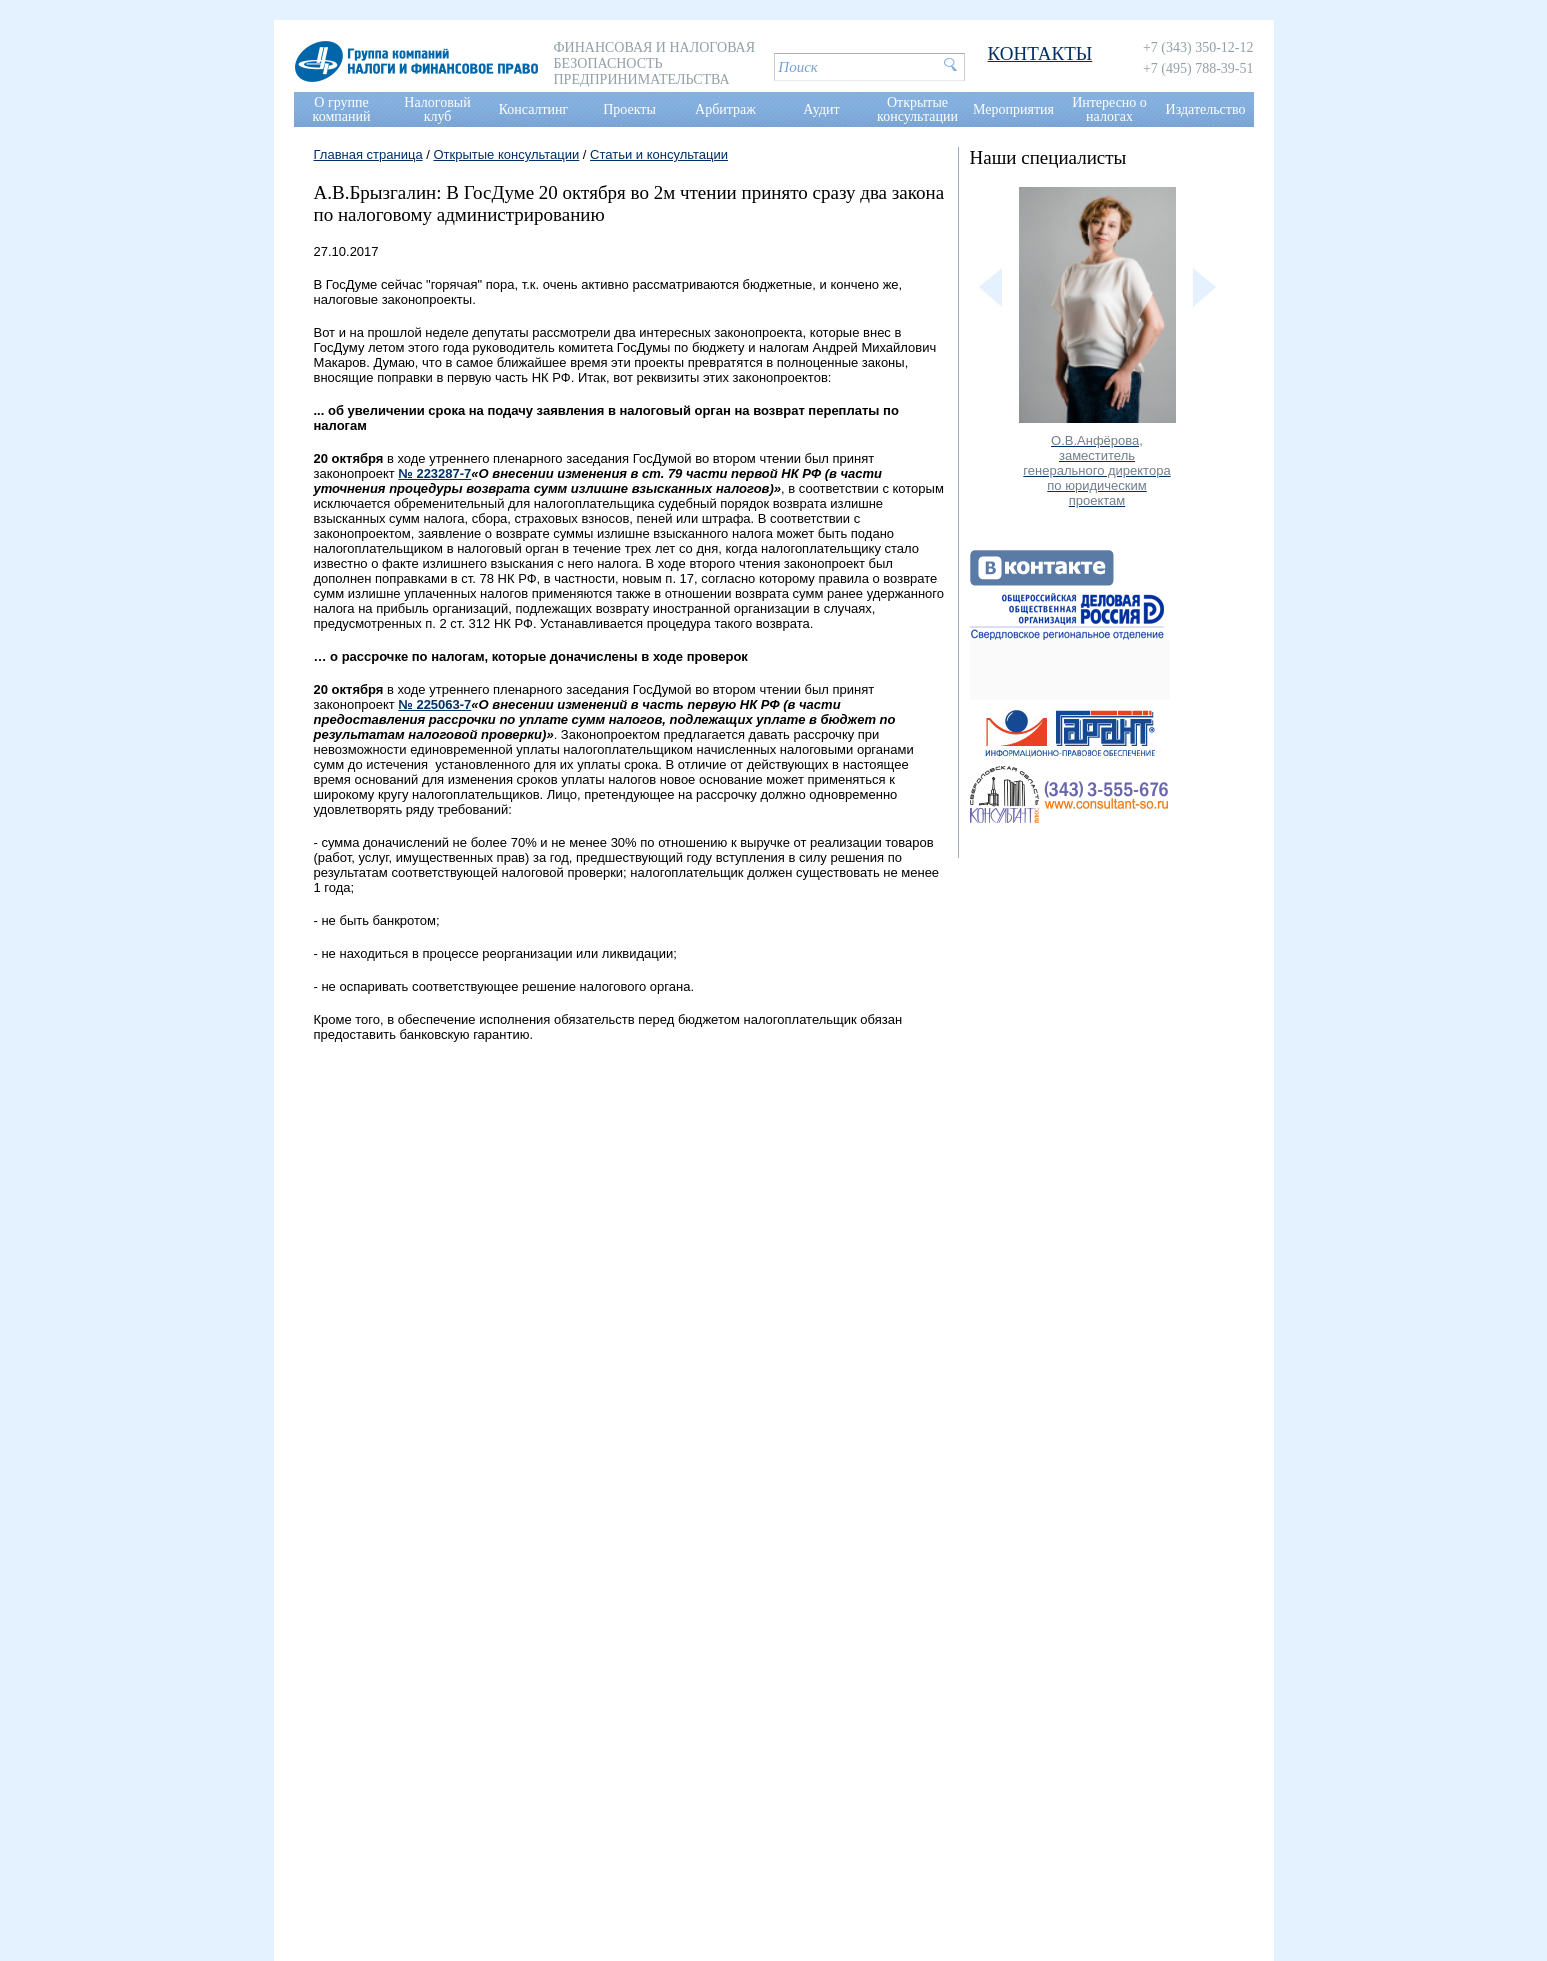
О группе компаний (342, 109)
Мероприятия (1013, 109)
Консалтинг (534, 109)
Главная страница (368, 154)
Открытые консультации (917, 109)
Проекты (629, 109)
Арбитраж (725, 109)
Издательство (1206, 109)
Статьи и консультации (659, 154)
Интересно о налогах (1109, 109)
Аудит (821, 109)
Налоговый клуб (437, 109)
